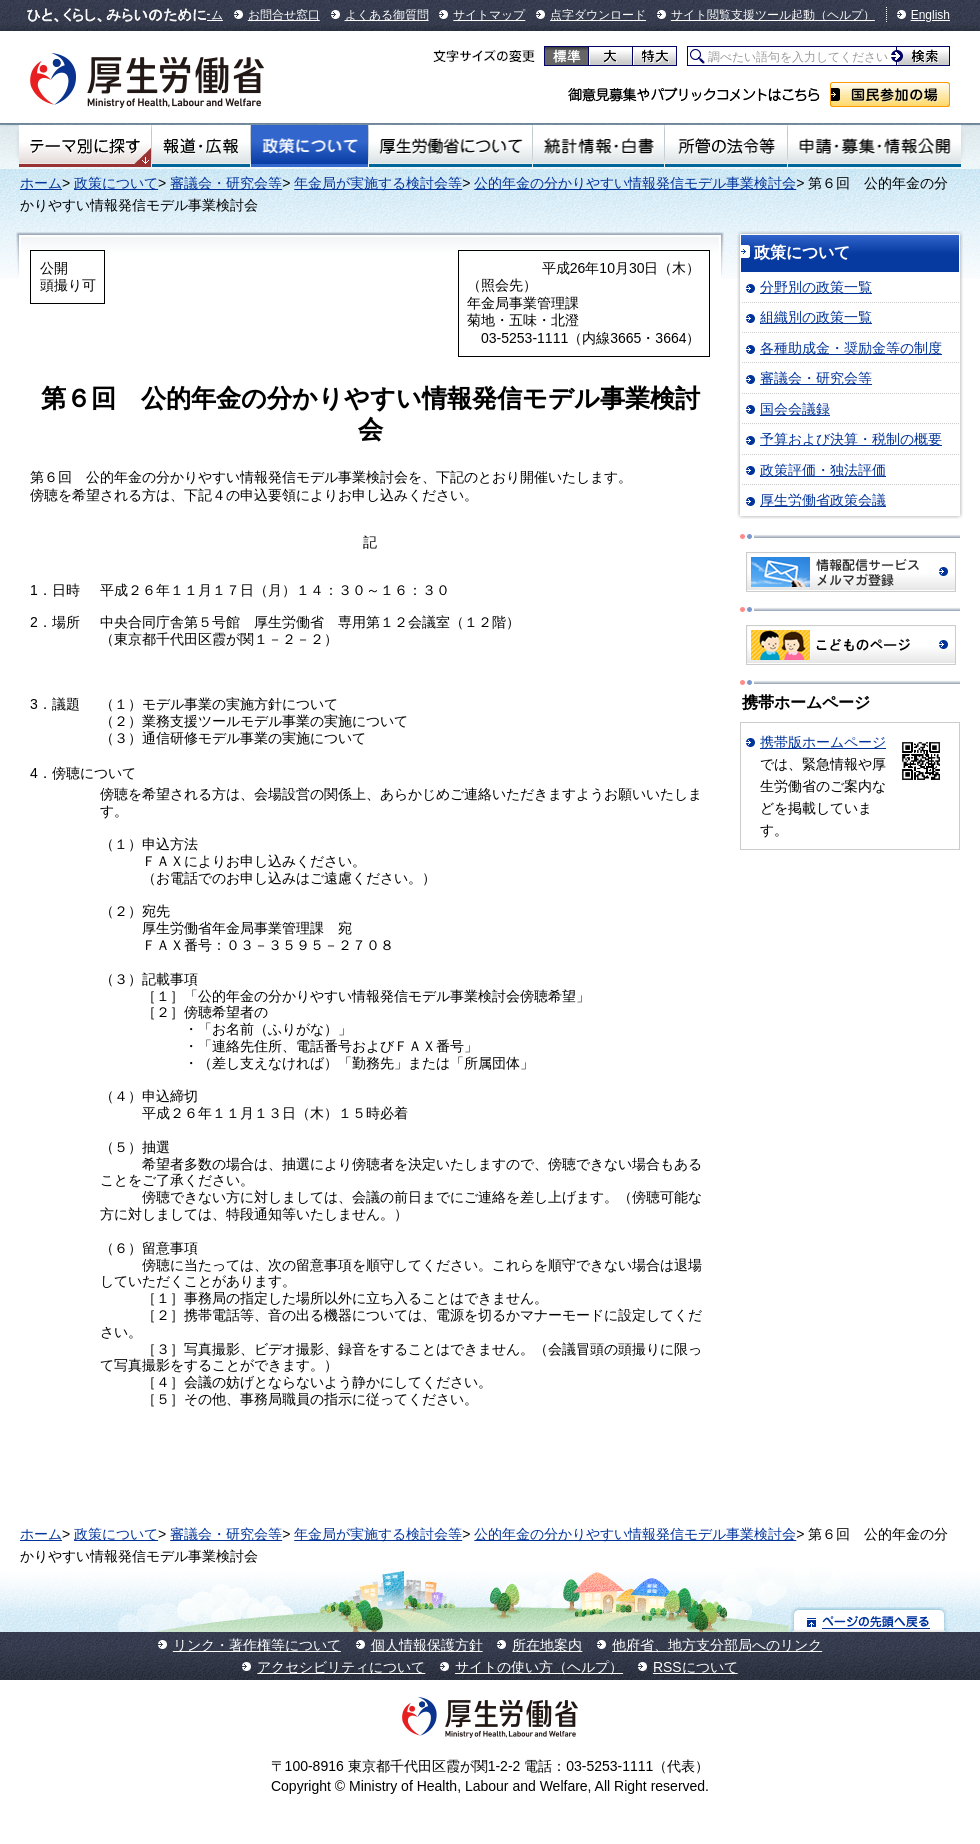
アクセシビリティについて (341, 1667)
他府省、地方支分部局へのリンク (717, 1645)
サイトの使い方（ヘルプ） (539, 1667)
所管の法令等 (725, 146)
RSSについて (695, 1667)
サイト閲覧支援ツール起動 (743, 15)
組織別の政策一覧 (816, 317)
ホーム (41, 183)
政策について (309, 146)
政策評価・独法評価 (823, 470)
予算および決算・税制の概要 (851, 439)
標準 (566, 56)
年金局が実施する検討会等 (378, 183)
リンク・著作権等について (257, 1645)
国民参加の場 (890, 94)
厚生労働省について (451, 146)
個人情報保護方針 (427, 1645)
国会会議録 (795, 409)
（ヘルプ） (845, 15)
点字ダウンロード (598, 15)
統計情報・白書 (598, 146)
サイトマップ (489, 15)
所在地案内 (547, 1645)
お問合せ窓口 (284, 15)
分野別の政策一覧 (816, 287)
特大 (654, 56)
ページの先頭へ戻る (869, 1620)
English (930, 15)
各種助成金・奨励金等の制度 (851, 348)
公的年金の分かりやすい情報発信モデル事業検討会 (635, 183)
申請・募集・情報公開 (874, 146)
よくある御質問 (387, 15)
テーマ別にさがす (85, 146)
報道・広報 (201, 146)
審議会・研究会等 (226, 183)
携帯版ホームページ (823, 742)
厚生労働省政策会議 (823, 500)
